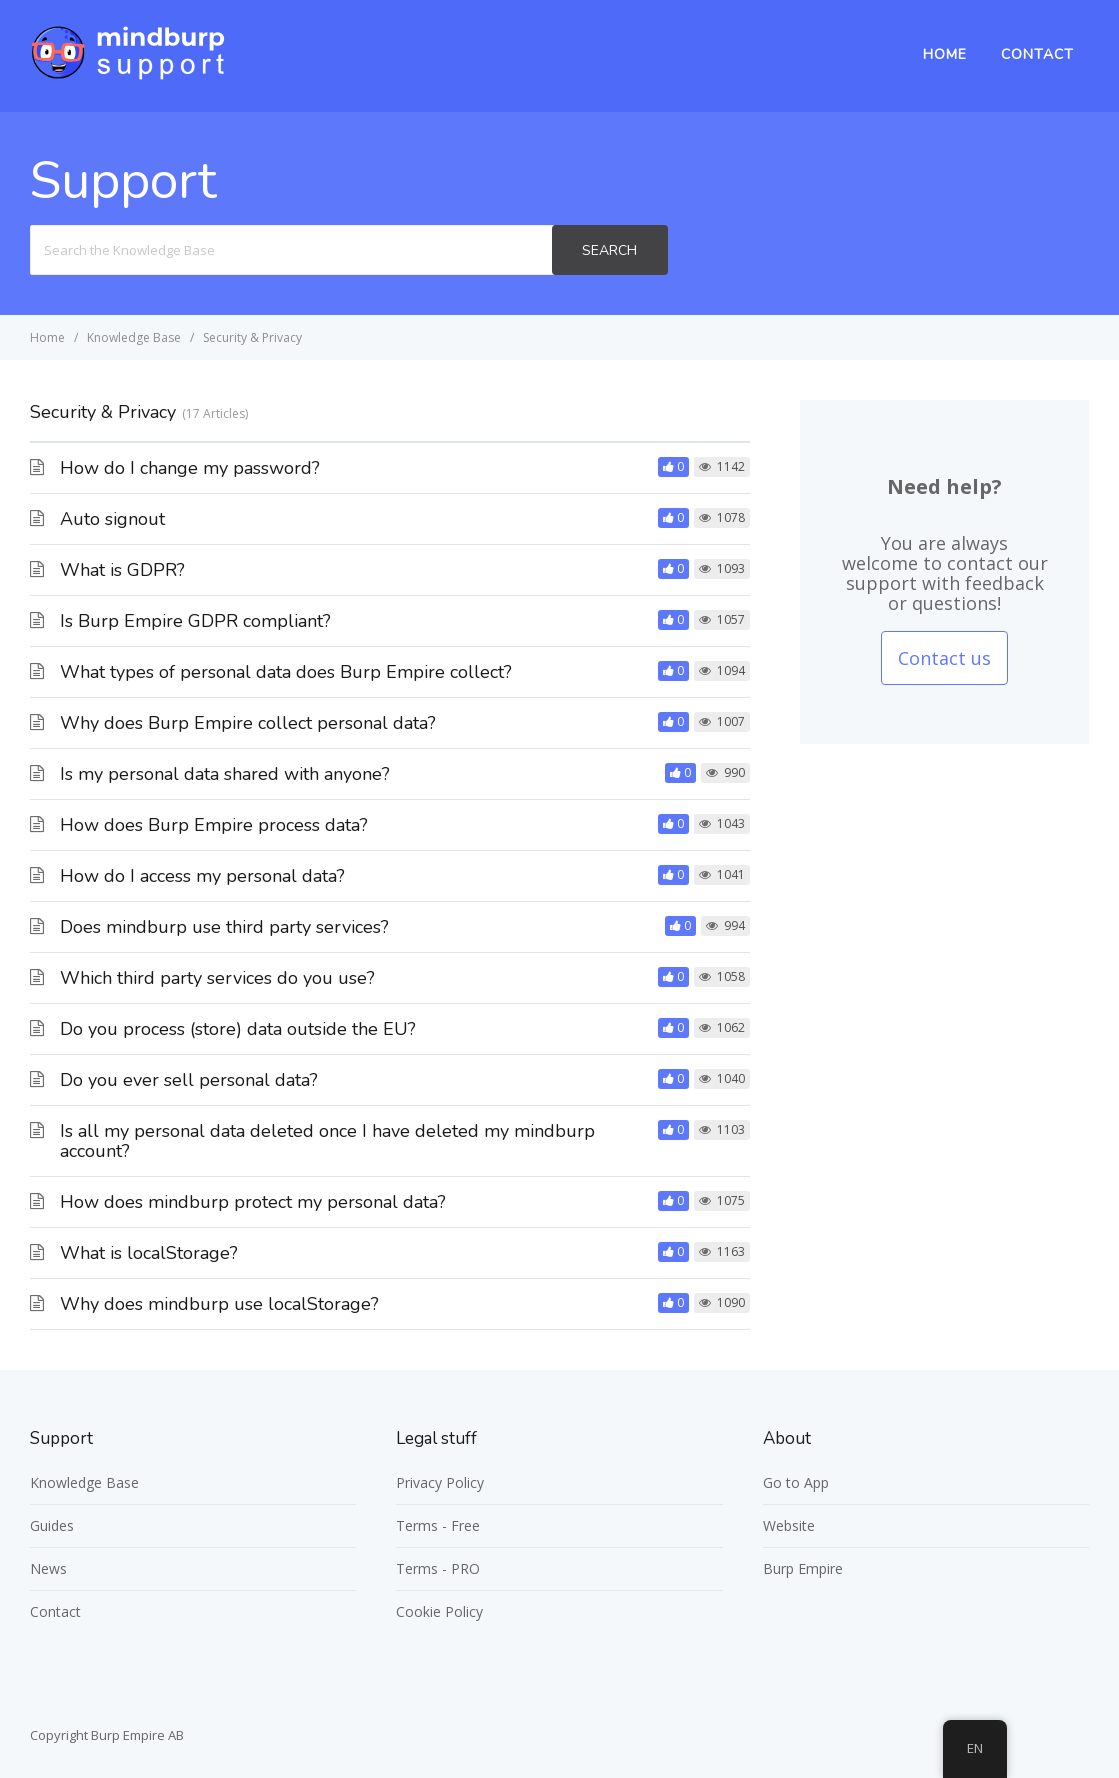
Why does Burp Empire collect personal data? (248, 723)
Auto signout (112, 519)
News (48, 1568)
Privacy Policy (440, 1482)
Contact (1037, 54)
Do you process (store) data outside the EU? (238, 1029)
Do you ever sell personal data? (189, 1080)
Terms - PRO (438, 1568)
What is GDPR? (122, 570)
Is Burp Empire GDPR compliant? (195, 621)
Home (945, 54)
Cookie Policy (439, 1611)
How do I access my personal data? (202, 876)
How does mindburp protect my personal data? (253, 1202)
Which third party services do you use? (217, 978)
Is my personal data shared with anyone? (225, 774)
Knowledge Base (84, 1482)
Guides (52, 1525)
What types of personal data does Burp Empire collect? (286, 672)
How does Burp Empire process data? (214, 825)
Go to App (796, 1482)
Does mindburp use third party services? (224, 927)
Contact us (944, 658)
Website (789, 1525)
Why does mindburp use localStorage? (219, 1304)
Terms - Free (438, 1525)
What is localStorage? (149, 1253)
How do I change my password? (190, 468)
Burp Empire (803, 1568)
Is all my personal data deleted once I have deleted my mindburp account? (327, 1141)
